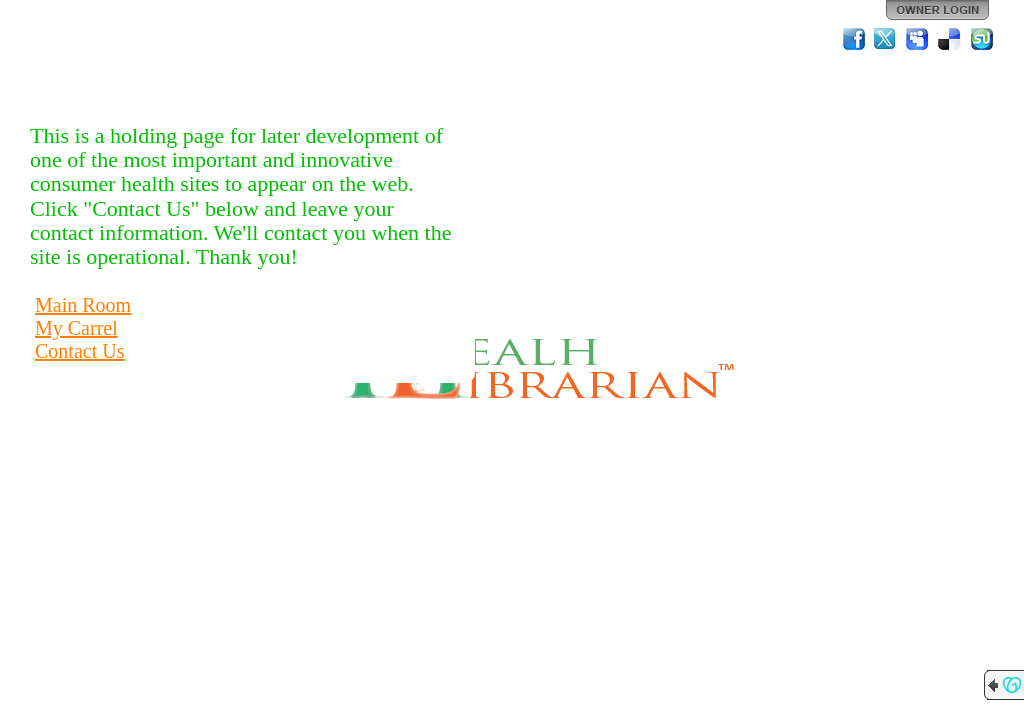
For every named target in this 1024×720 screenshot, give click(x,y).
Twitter (886, 39)
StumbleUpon (982, 39)
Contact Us (79, 351)
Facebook (854, 39)
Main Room (83, 305)
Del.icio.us (950, 39)
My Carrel (76, 328)
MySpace (918, 39)
